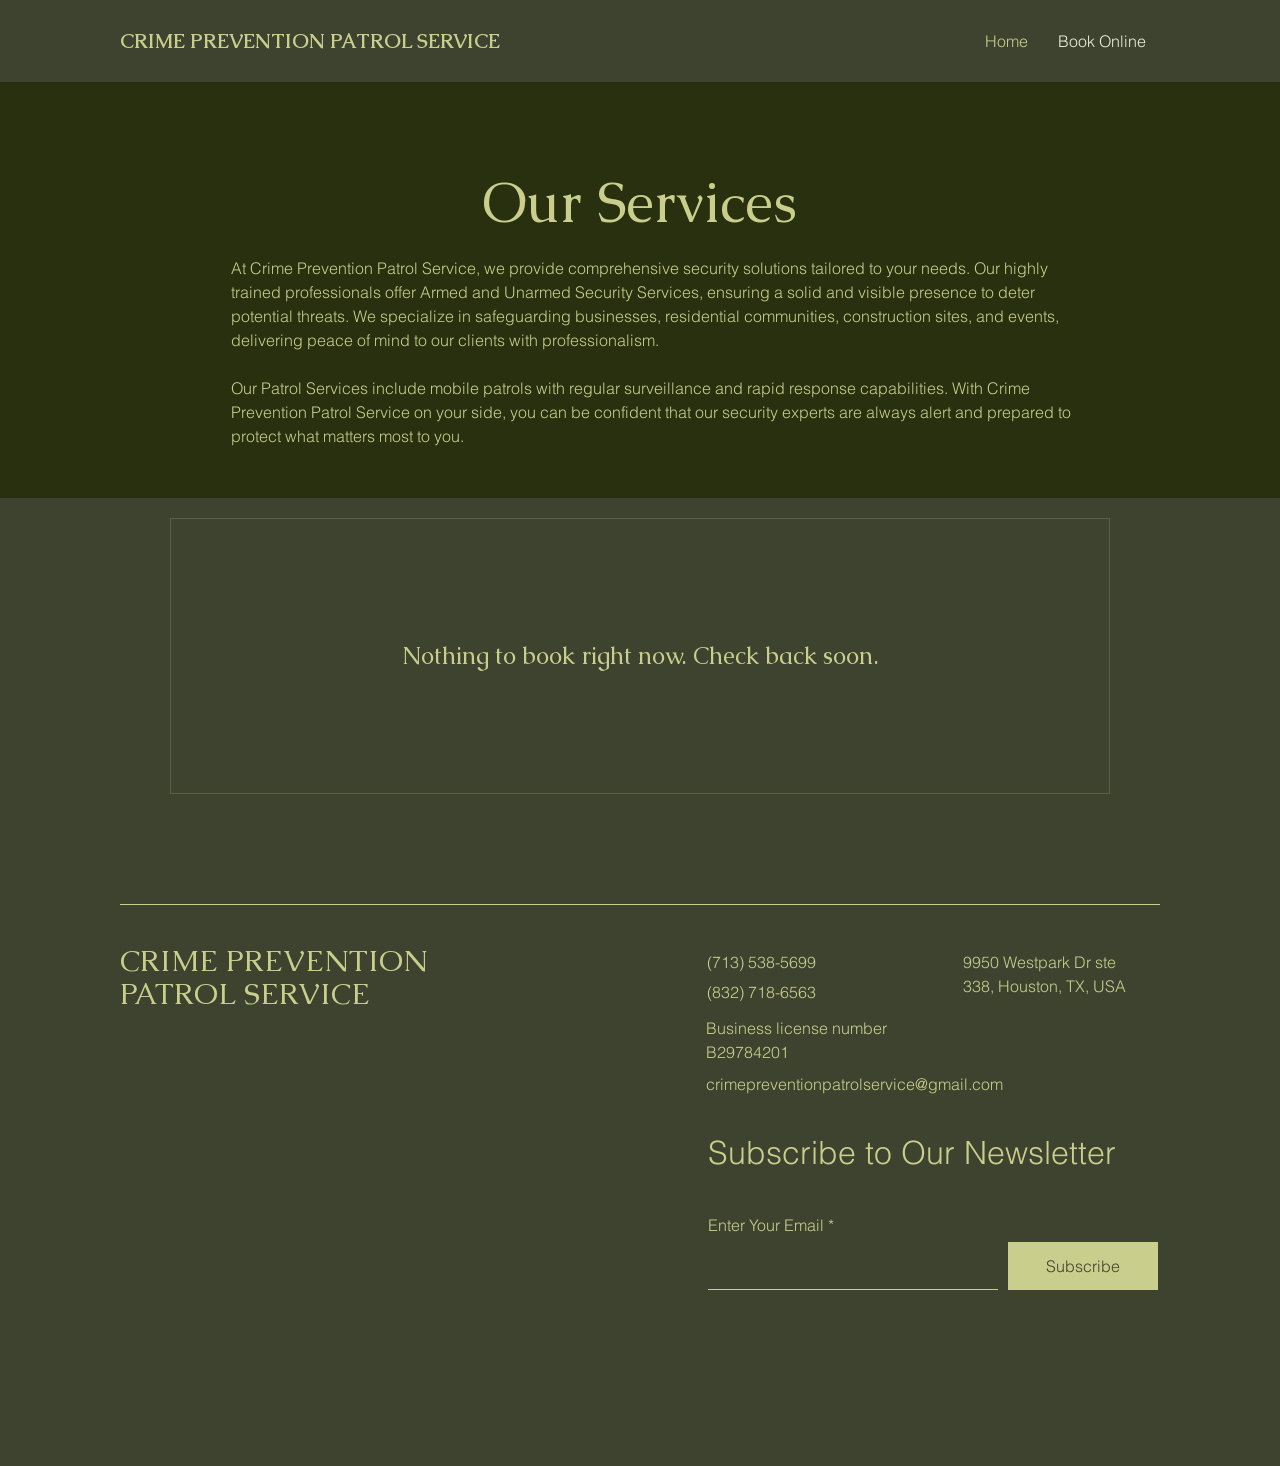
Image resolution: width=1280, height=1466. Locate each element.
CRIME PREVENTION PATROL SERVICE (310, 41)
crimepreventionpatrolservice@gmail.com (854, 1084)
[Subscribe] (1083, 1266)
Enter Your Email (766, 1225)
